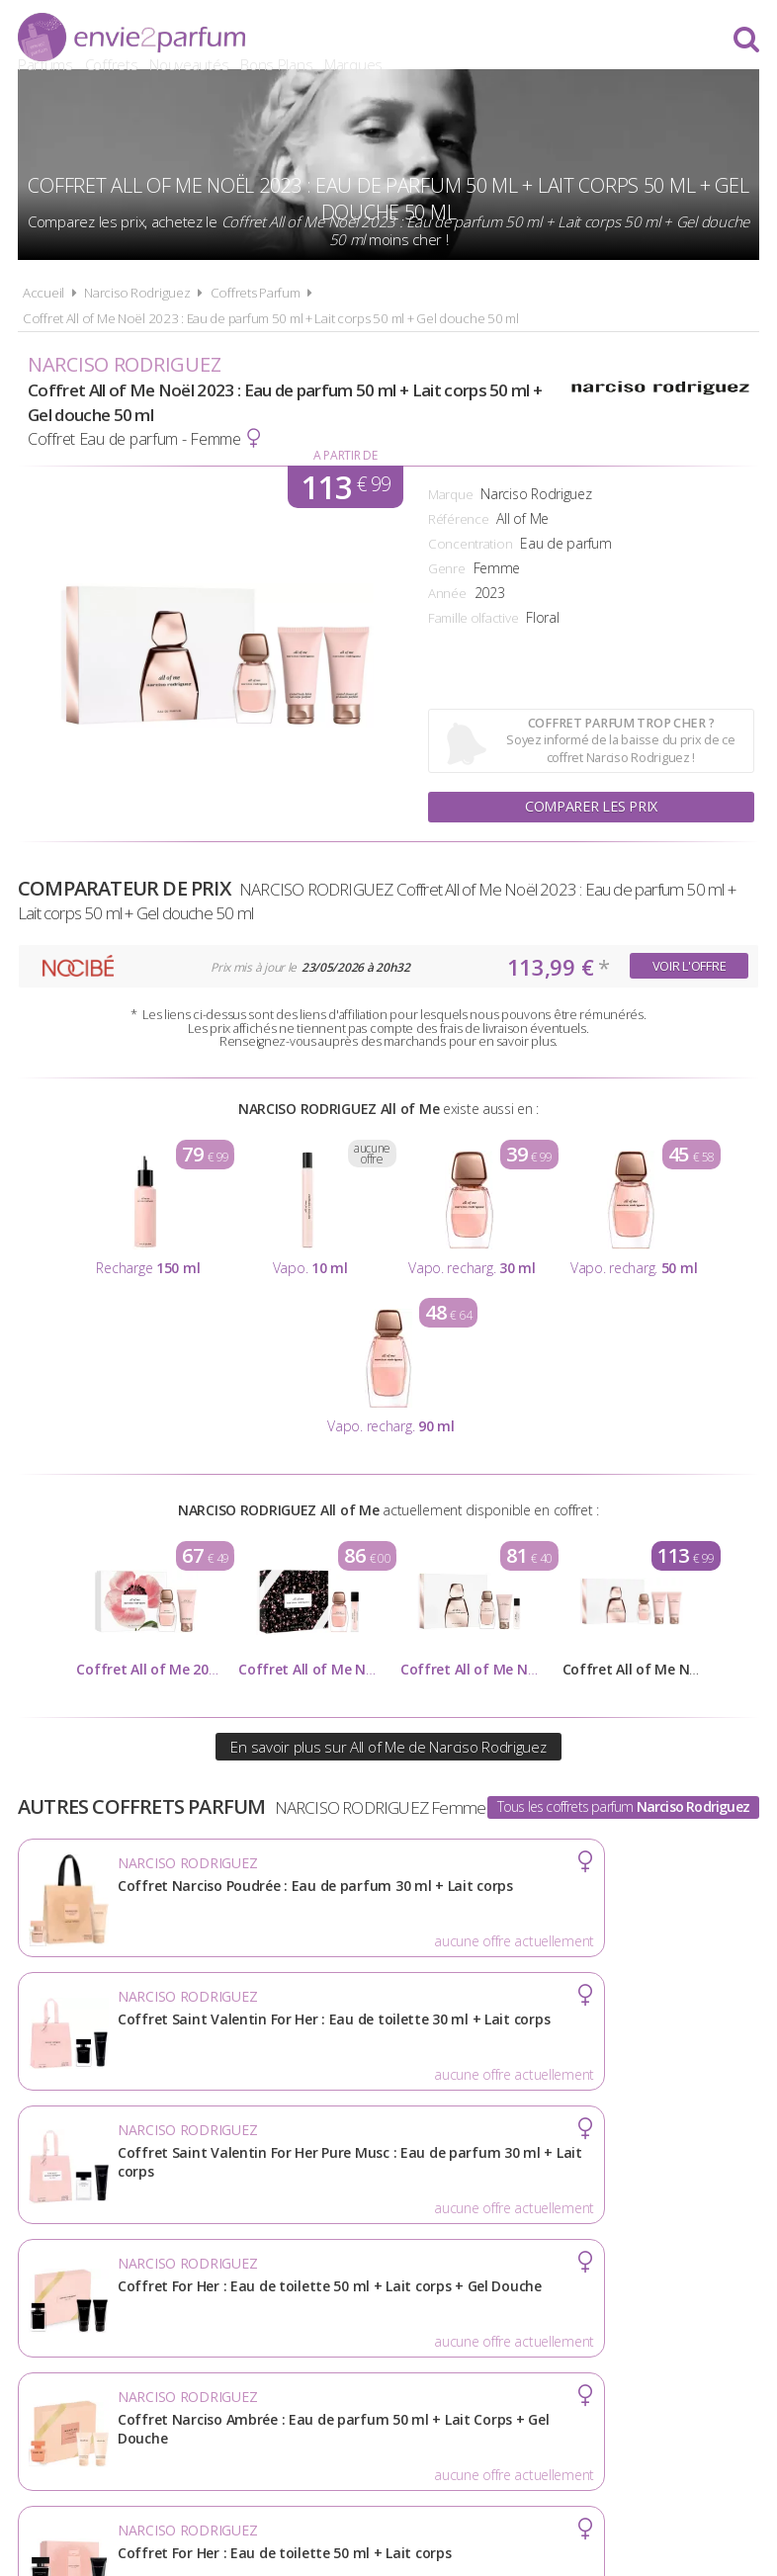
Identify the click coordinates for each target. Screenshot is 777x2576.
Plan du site (590, 2298)
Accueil (43, 292)
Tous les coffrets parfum (623, 1806)
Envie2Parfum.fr (131, 37)
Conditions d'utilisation (335, 2298)
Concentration (470, 544)
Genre (447, 568)
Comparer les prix (591, 806)
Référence (458, 519)
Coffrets (401, 39)
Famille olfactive (473, 618)
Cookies (486, 2298)
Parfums (335, 39)
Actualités (78, 2298)
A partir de (345, 455)
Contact (696, 2298)
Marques (643, 39)
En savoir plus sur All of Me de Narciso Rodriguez (388, 1747)
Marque (450, 494)
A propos (181, 2298)
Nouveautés (478, 39)
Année (447, 593)
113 (345, 487)
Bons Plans (566, 39)
